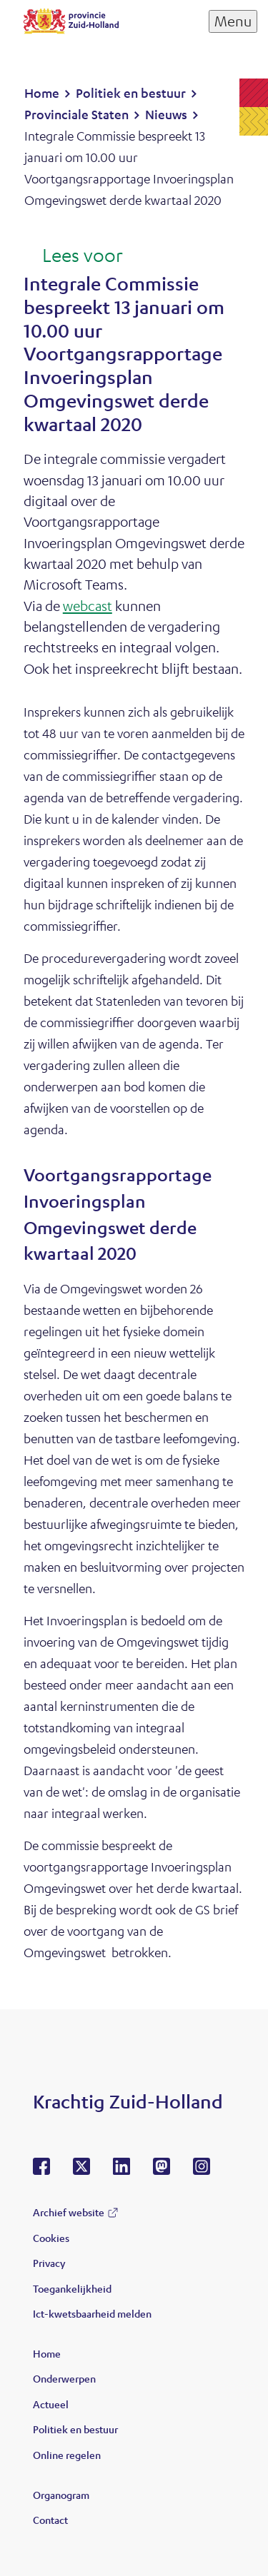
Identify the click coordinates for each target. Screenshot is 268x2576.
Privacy (49, 2262)
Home (47, 2353)
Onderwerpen (64, 2378)
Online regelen (67, 2454)
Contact (50, 2519)
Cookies (51, 2237)
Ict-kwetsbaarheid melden (92, 2313)
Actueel (51, 2404)
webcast (87, 605)
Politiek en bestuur (75, 2429)
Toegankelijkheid (72, 2288)
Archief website (68, 2212)
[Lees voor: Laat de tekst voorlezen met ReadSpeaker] (73, 256)
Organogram (61, 2494)
